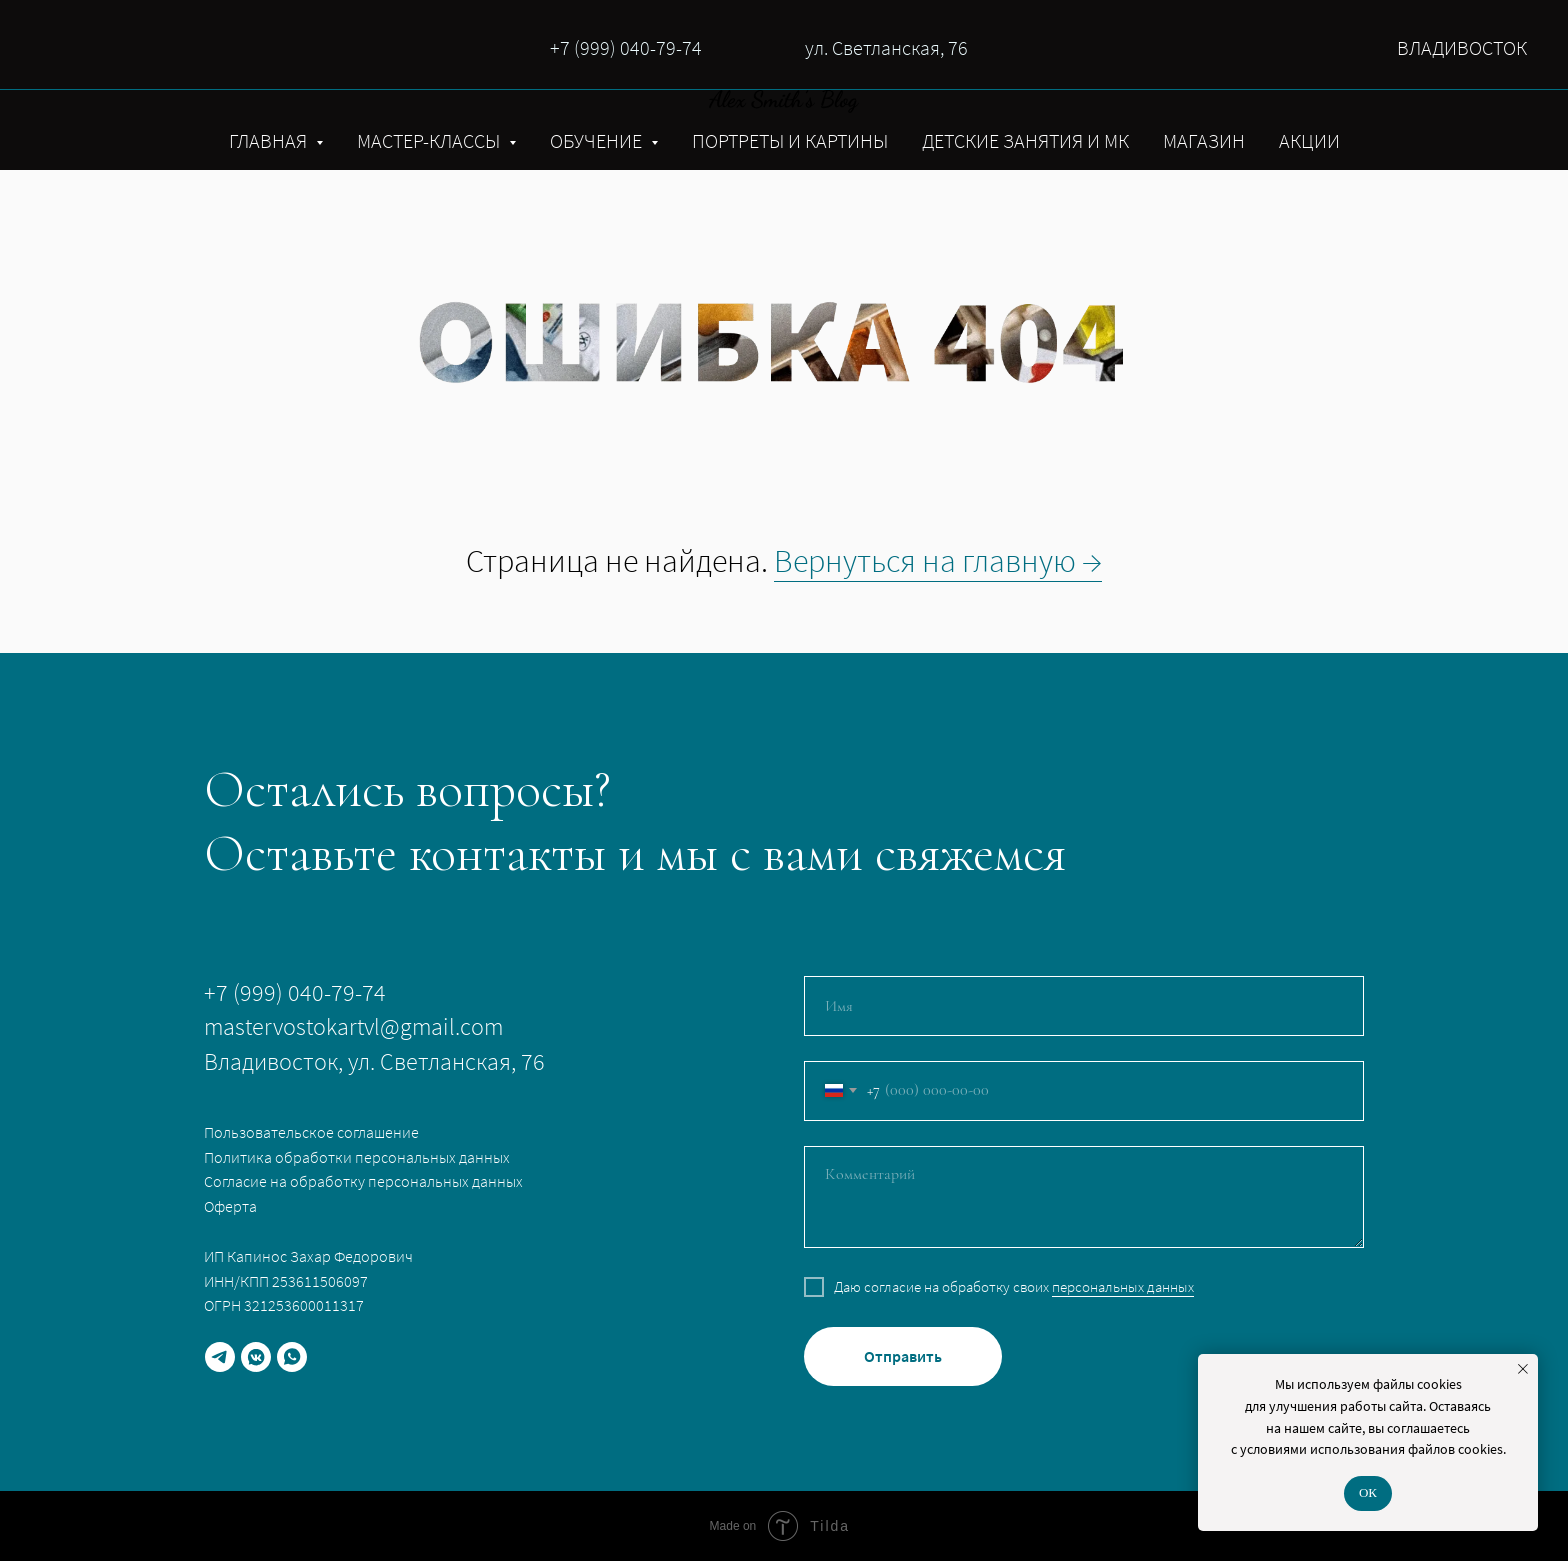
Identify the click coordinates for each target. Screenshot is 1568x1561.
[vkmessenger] (256, 1357)
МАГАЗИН (1204, 140)
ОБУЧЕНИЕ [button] (598, 140)
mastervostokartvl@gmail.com (353, 1026)
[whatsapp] (292, 1357)
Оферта (230, 1206)
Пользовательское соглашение (311, 1132)
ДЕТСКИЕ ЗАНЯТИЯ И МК (1025, 140)
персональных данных (1123, 1286)
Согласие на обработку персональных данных (363, 1181)
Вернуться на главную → (938, 561)
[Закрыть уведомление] (1523, 1369)
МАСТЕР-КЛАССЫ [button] (430, 140)
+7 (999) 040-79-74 (626, 47)
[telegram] (220, 1357)
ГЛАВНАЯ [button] (270, 140)
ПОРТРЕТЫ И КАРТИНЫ (790, 140)
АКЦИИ (1309, 140)
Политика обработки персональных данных (357, 1157)
